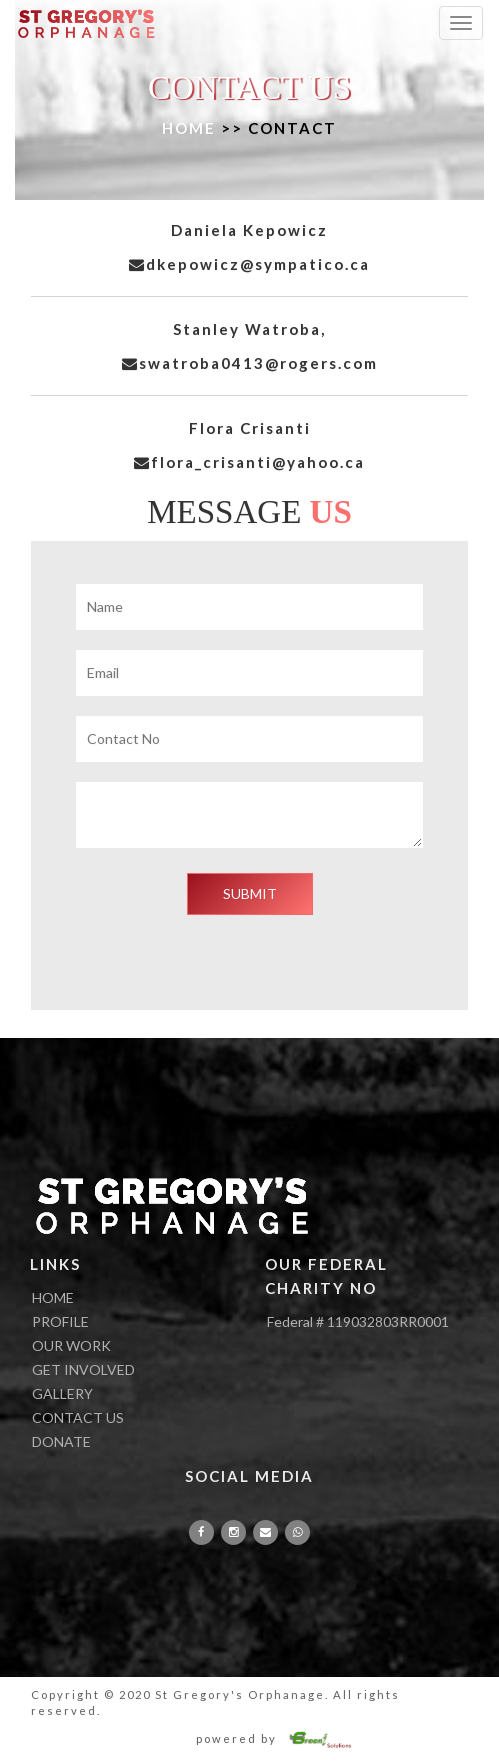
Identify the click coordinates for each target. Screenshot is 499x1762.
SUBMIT (250, 893)
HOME (189, 128)
